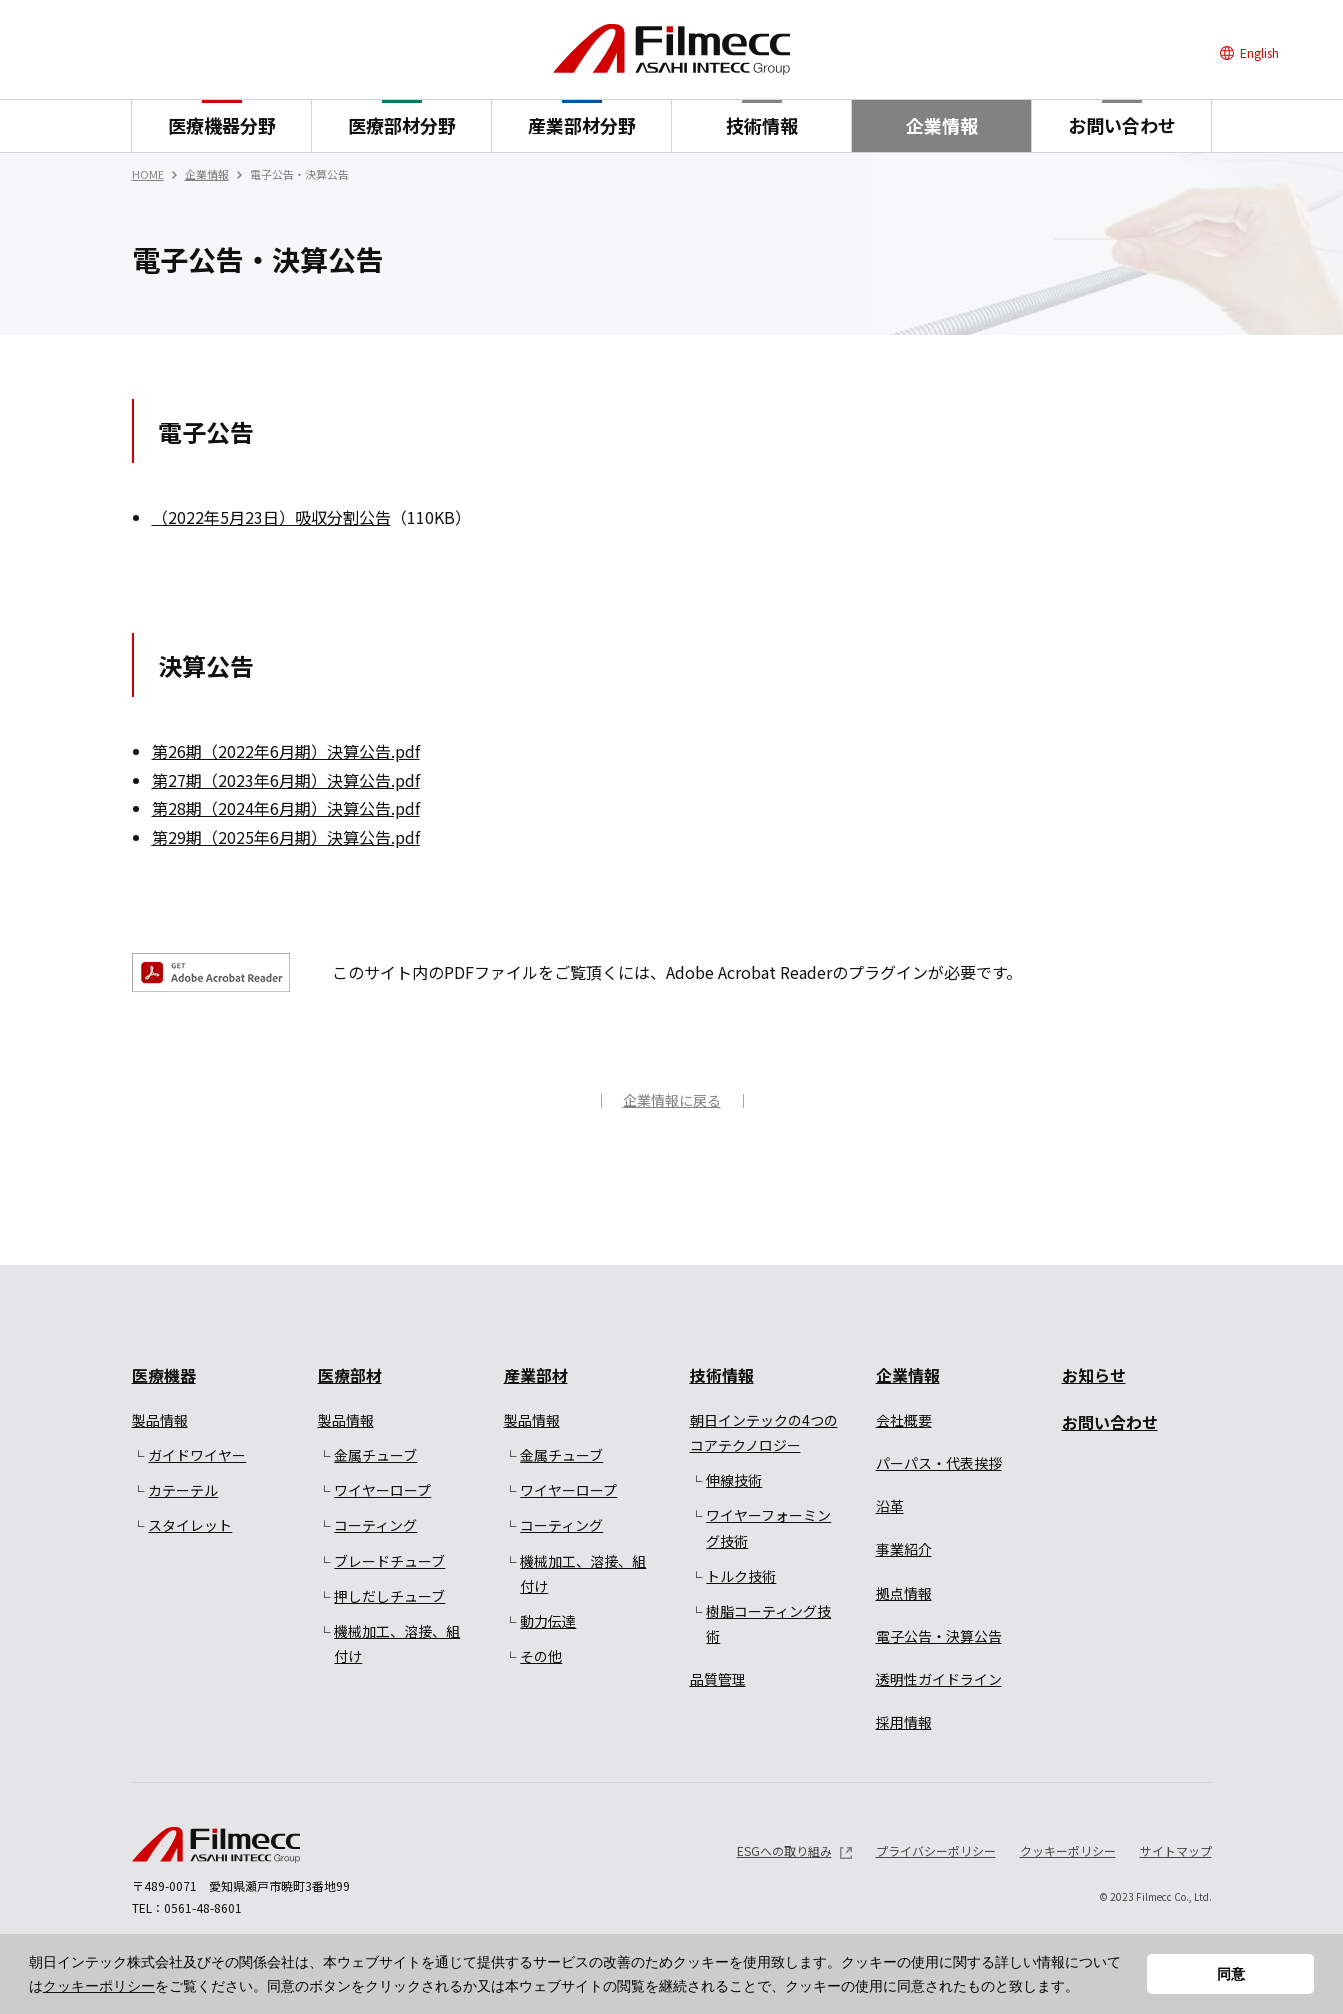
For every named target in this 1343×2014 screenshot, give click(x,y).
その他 (541, 1656)
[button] (1086, 1988)
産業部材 (536, 1375)
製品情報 (160, 1420)
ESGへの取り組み (784, 1850)
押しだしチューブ (389, 1596)
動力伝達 (548, 1621)
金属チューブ (375, 1455)
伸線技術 (734, 1480)
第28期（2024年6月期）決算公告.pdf (286, 808)
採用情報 (904, 1722)
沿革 (890, 1506)
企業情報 (942, 125)
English (1259, 52)
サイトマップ (1176, 1850)
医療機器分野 (222, 125)
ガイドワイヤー (197, 1455)
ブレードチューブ (389, 1561)
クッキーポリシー (99, 1986)
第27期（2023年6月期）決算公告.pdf (286, 780)
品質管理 (718, 1679)
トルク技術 (741, 1576)
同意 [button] (1231, 1974)
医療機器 (164, 1375)
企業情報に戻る (672, 1100)
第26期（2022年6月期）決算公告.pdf (286, 751)
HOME (148, 174)
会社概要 (904, 1420)
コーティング (375, 1525)
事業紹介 (904, 1549)
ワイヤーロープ (382, 1490)
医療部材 (350, 1375)
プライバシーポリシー (936, 1850)
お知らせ (1094, 1375)
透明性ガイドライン (939, 1679)
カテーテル (183, 1490)
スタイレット (190, 1525)
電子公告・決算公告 (939, 1636)
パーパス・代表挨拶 (939, 1463)
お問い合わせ (1122, 125)
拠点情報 (904, 1593)
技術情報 (762, 125)
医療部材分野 (402, 125)
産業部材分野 (582, 125)
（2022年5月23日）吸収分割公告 (271, 517)
